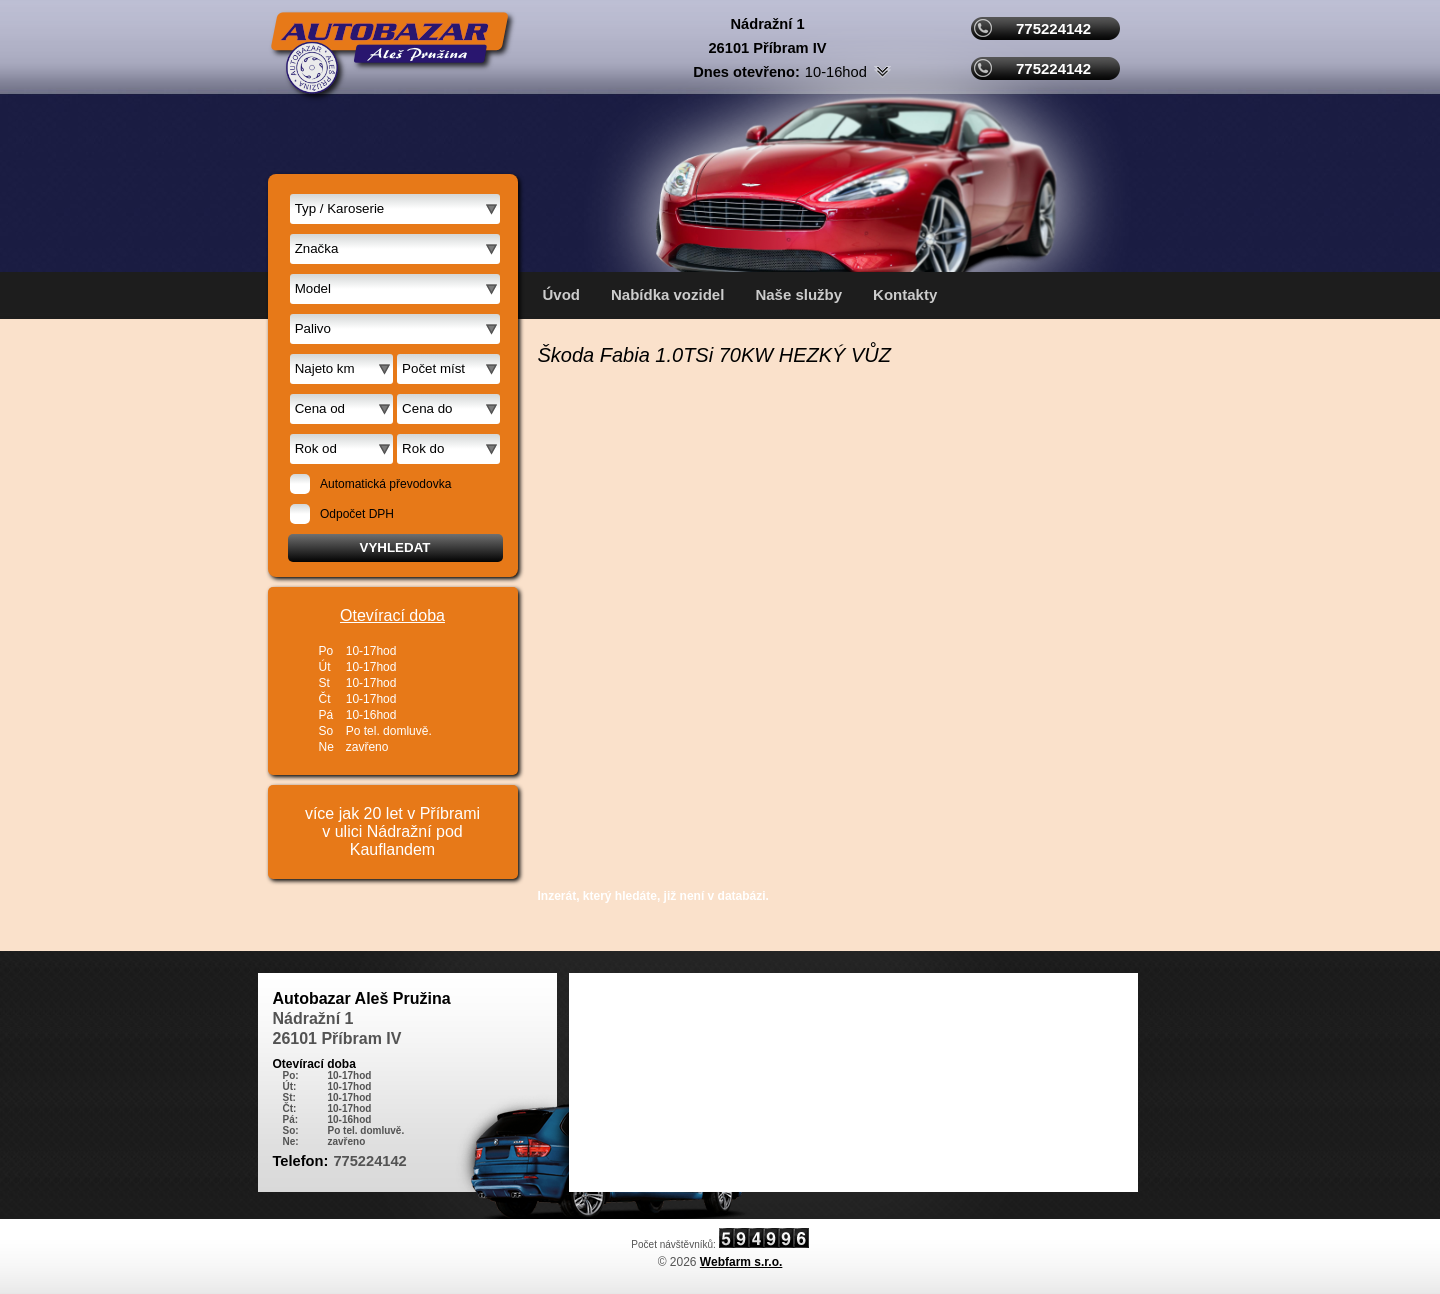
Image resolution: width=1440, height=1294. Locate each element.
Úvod (562, 294)
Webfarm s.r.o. (741, 1262)
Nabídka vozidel (667, 294)
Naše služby (798, 294)
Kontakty (905, 294)
